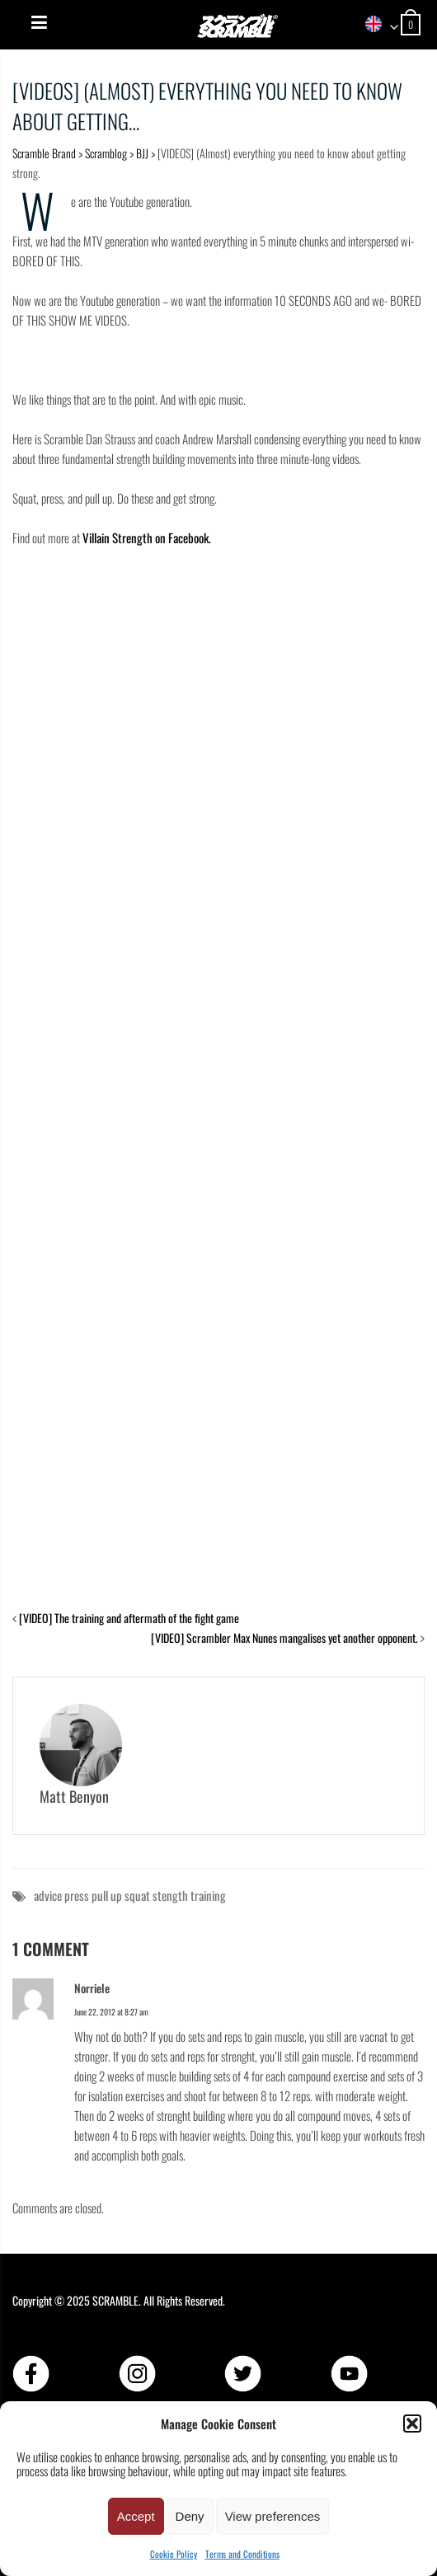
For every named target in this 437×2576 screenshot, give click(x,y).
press (76, 1895)
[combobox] (376, 25)
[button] (412, 2423)
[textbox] (376, 25)
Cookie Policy (173, 2553)
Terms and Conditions (242, 2553)
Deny (190, 2516)
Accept (136, 2516)
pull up (107, 1895)
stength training (189, 1895)
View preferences (273, 2516)
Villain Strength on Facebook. (148, 537)
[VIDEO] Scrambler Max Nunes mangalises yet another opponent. (284, 1637)
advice (48, 1895)
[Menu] (39, 22)
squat (137, 1895)
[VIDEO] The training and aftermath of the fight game (129, 1617)
